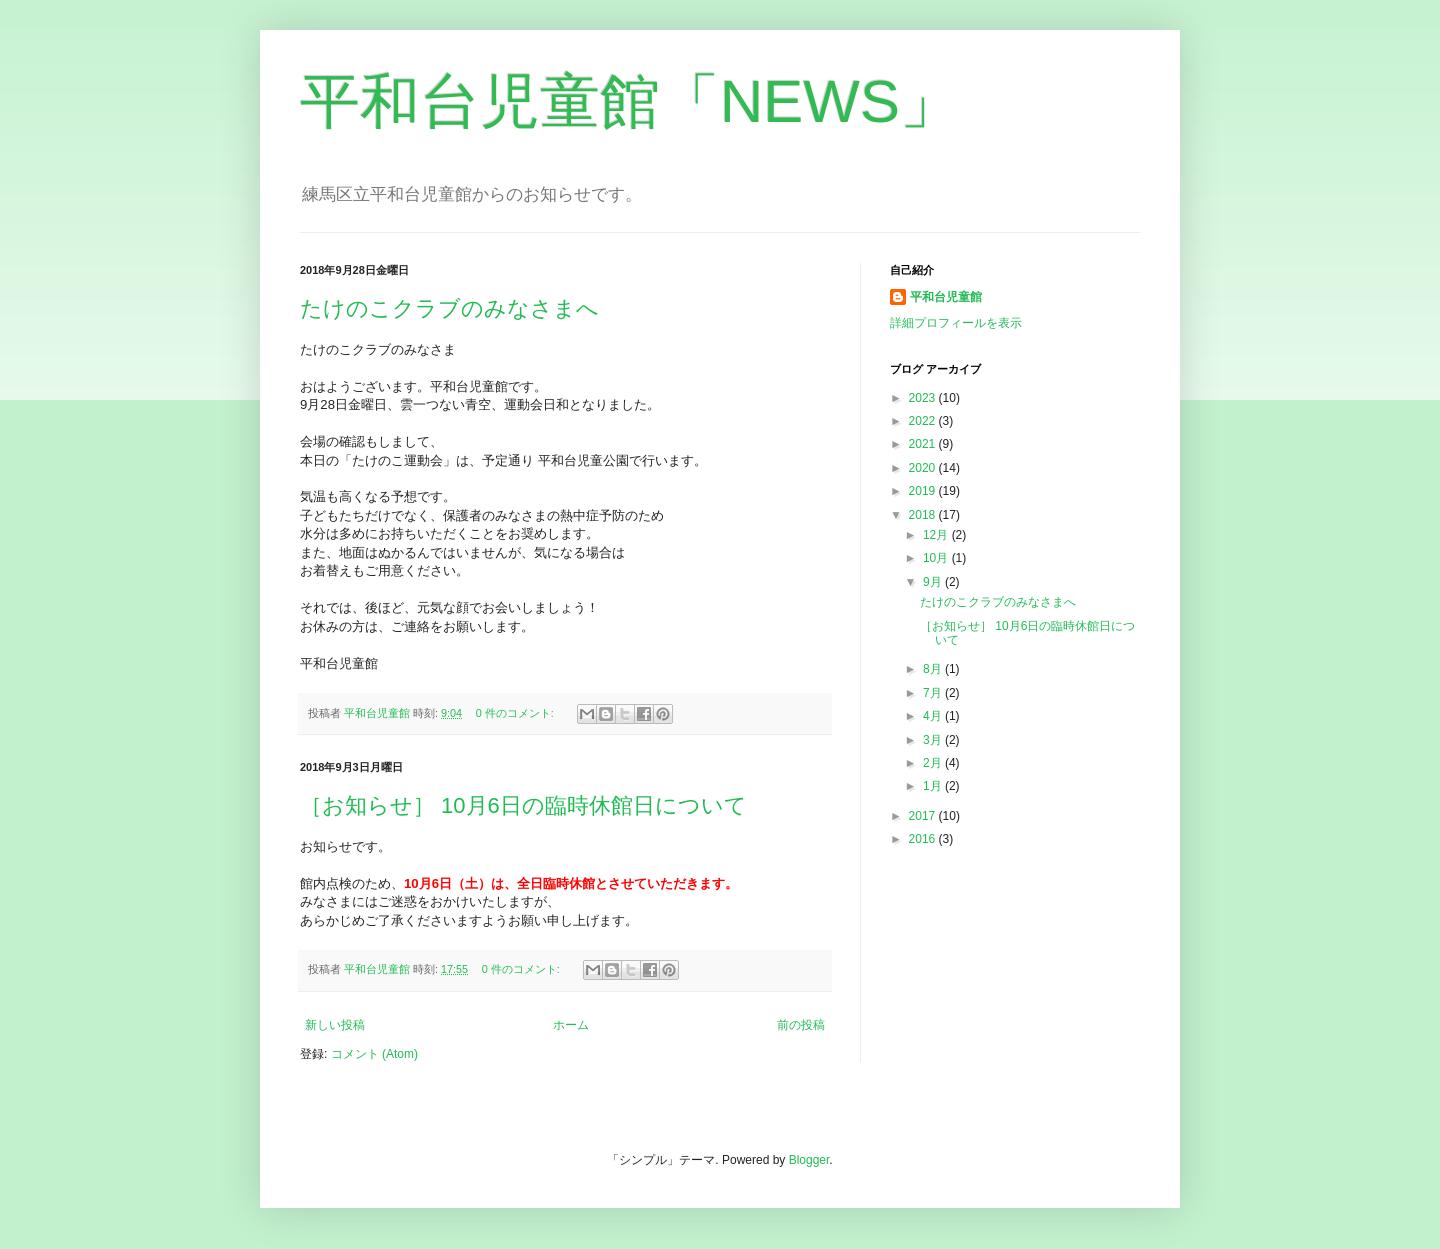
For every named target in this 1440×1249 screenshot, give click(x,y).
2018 (924, 515)
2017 (924, 816)
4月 (934, 716)
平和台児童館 (946, 297)
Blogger (809, 1160)
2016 (924, 839)
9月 (934, 582)
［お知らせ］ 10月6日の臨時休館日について (523, 805)
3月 (934, 740)
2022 (924, 421)
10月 (937, 558)
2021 (924, 444)
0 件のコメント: (516, 713)
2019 (924, 491)
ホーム (571, 1025)
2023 (924, 398)
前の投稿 (801, 1025)
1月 (934, 786)
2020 (924, 468)
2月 (934, 763)
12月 (937, 535)
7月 (934, 693)
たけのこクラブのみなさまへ (449, 308)
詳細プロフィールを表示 (956, 323)
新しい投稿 (335, 1025)
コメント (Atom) (374, 1054)
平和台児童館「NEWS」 (630, 101)
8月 (934, 669)
